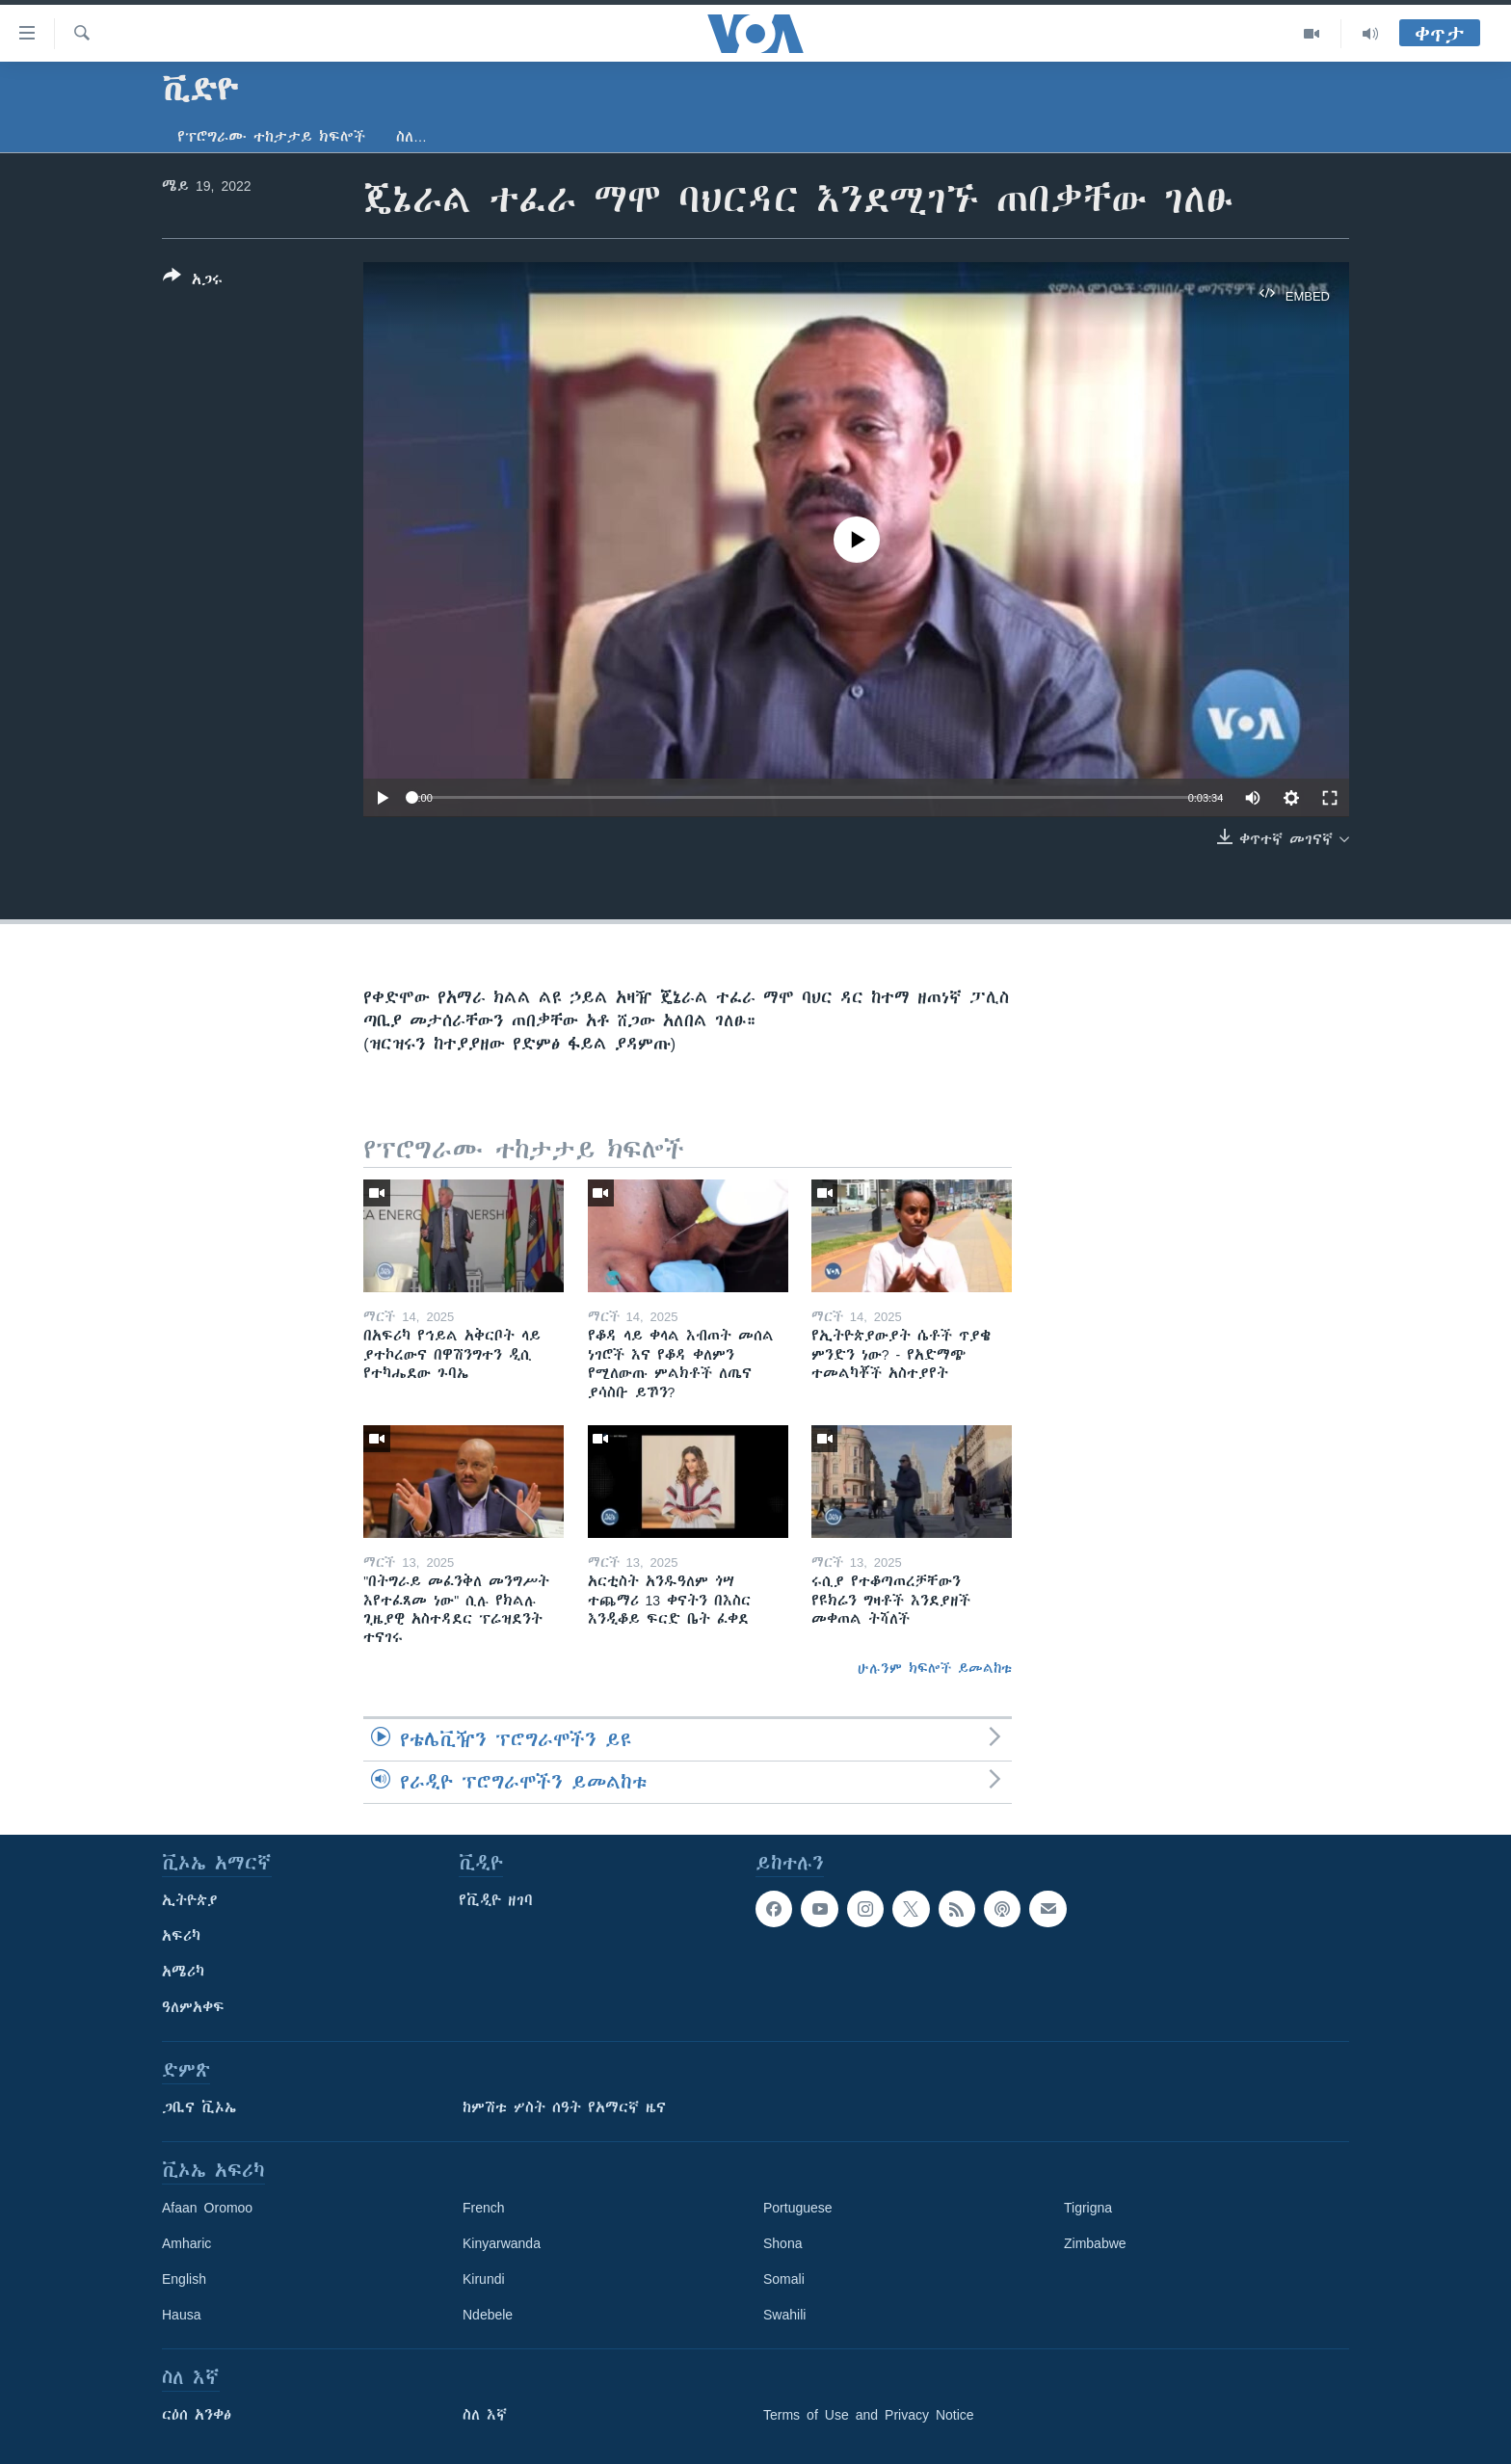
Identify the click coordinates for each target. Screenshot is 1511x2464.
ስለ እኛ (485, 2415)
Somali (784, 2279)
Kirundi (484, 2279)
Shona (782, 2243)
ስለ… (411, 137)
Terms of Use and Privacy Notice (868, 2415)
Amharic (186, 2243)
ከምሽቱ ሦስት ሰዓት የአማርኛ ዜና (564, 2107)
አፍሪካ (181, 1936)
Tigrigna (1088, 2207)
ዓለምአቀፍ (193, 2007)
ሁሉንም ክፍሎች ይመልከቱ (935, 1668)
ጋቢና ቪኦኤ (199, 2107)
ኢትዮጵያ (190, 1900)
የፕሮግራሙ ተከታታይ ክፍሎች (271, 137)
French (484, 2207)
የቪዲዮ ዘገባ (496, 1900)
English (184, 2279)
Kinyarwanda (502, 2243)
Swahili (784, 2314)
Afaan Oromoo (207, 2207)
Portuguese (798, 2207)
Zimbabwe (1095, 2243)
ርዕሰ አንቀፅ (196, 2415)
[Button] (193, 281)
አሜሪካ (183, 1971)
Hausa (181, 2314)
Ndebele (488, 2314)
